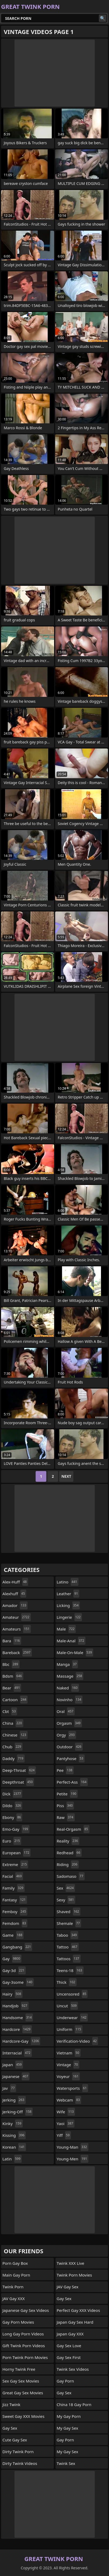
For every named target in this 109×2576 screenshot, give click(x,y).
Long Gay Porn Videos (23, 2333)
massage (70, 1676)
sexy (66, 1900)
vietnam (69, 2053)
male (66, 1629)
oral (66, 1711)
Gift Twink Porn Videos (23, 2345)
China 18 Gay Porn (74, 2404)
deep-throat (19, 1770)
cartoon (15, 1700)
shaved (69, 1912)
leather (68, 1594)
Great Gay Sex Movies (22, 2392)
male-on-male (75, 1652)
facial (12, 1876)
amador (15, 1605)
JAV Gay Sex (67, 2286)
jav (9, 2088)
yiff (64, 2135)
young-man (72, 2147)
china (12, 1723)
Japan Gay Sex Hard (75, 2322)
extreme (15, 1864)
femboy (14, 1912)
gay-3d (14, 1970)
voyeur (68, 2076)
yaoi (66, 2123)
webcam (69, 2100)
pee (65, 1770)
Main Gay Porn (16, 2275)
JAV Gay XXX (13, 2298)
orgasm (69, 1723)
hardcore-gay (21, 2041)
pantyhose (71, 1758)
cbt (9, 1711)
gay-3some (18, 1982)
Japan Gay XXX (70, 2333)
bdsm (12, 1676)
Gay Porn (65, 2381)
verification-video (77, 2041)
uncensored (72, 1994)
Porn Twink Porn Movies (25, 2357)
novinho (70, 1700)
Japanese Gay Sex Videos (25, 2310)
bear (11, 1688)
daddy (13, 1758)
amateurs (16, 1629)
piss (65, 1806)
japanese (15, 2076)
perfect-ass (72, 1782)
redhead (69, 1853)
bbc (11, 1664)
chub (12, 1747)
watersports (72, 2088)
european (16, 1853)
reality (68, 1841)
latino (67, 1582)
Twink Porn (13, 2286)
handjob (15, 2006)
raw (66, 1817)
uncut (67, 2006)
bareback (17, 1652)
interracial (17, 2053)
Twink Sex (66, 2463)
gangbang (17, 1947)
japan (12, 2065)
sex (66, 1888)
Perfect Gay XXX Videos (78, 2310)
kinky (12, 2123)
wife (66, 2112)
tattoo (68, 1947)
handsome (17, 2017)
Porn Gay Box (15, 2263)
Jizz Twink (11, 2404)
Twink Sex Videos (73, 2369)
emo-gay (15, 1829)
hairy (12, 1994)
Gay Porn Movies (18, 2322)
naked (68, 1688)
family (13, 1888)
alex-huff (15, 1582)
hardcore (17, 2029)
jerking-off (17, 2112)
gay (11, 1959)
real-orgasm (73, 1829)
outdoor (70, 1747)
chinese (15, 1735)
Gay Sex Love (69, 2345)
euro (11, 1841)
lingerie (69, 1617)
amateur (16, 1617)
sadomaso (71, 1876)
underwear (72, 2017)
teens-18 (70, 1970)
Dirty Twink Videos (19, 2463)
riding (68, 1864)
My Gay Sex (67, 2428)
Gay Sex (9, 2428)
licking (68, 1605)
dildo (12, 1806)
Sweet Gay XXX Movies (23, 2416)
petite (67, 1794)
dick (12, 1794)
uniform (69, 2029)
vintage (68, 2065)
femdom (14, 1923)
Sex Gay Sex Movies (20, 2381)
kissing (14, 2135)
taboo (67, 1935)
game (13, 1935)
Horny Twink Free (18, 2369)
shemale (69, 1923)
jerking (14, 2100)
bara (11, 1641)
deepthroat (18, 1782)
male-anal (71, 1641)
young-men (72, 2159)
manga (67, 1664)
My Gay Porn (69, 2416)
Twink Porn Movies (74, 2275)
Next (66, 1476)
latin (12, 2159)
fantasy (14, 1900)
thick (67, 1982)
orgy (66, 1735)
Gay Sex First (69, 2357)
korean (14, 2147)
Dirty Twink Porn (17, 2451)
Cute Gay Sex (14, 2439)
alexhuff (14, 1594)
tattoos (69, 1959)
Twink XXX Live (70, 2263)
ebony (12, 1817)
